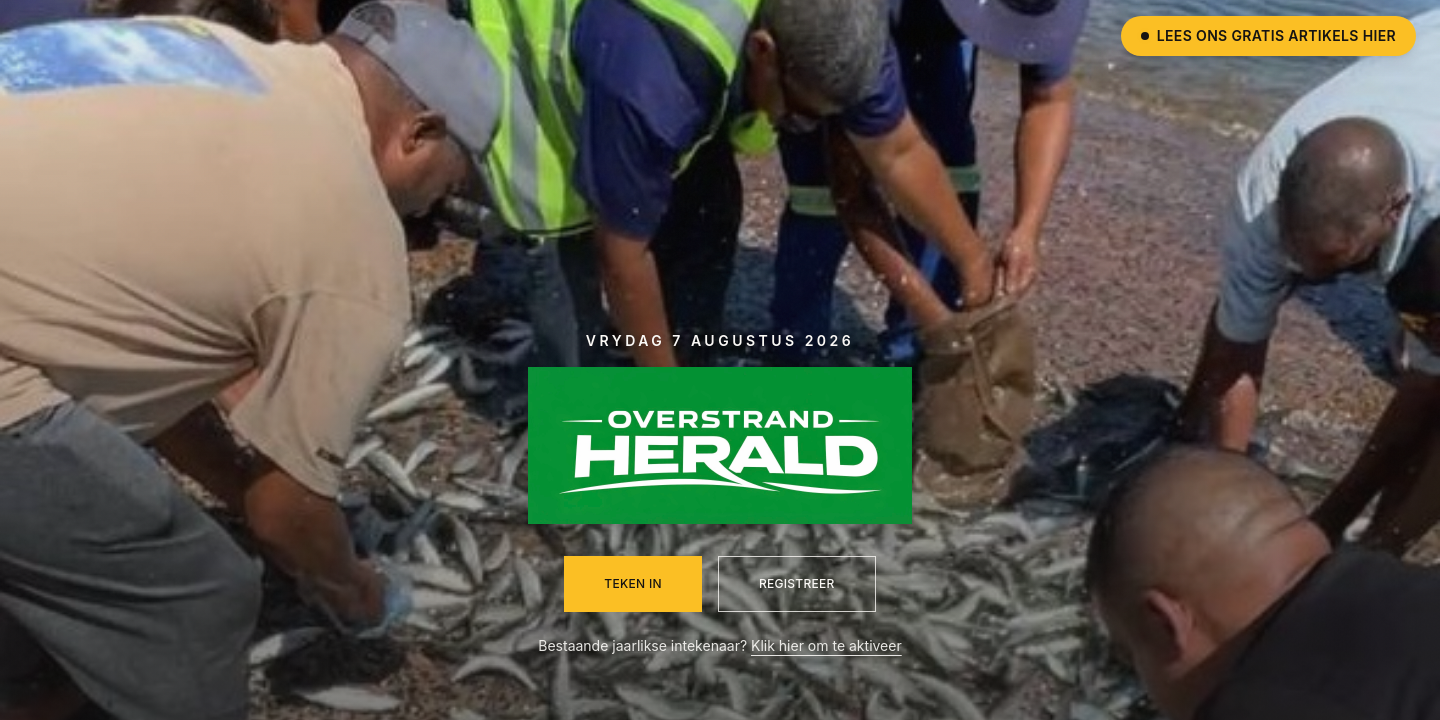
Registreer (797, 583)
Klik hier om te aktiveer (826, 645)
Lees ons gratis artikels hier (1268, 35)
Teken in (633, 583)
